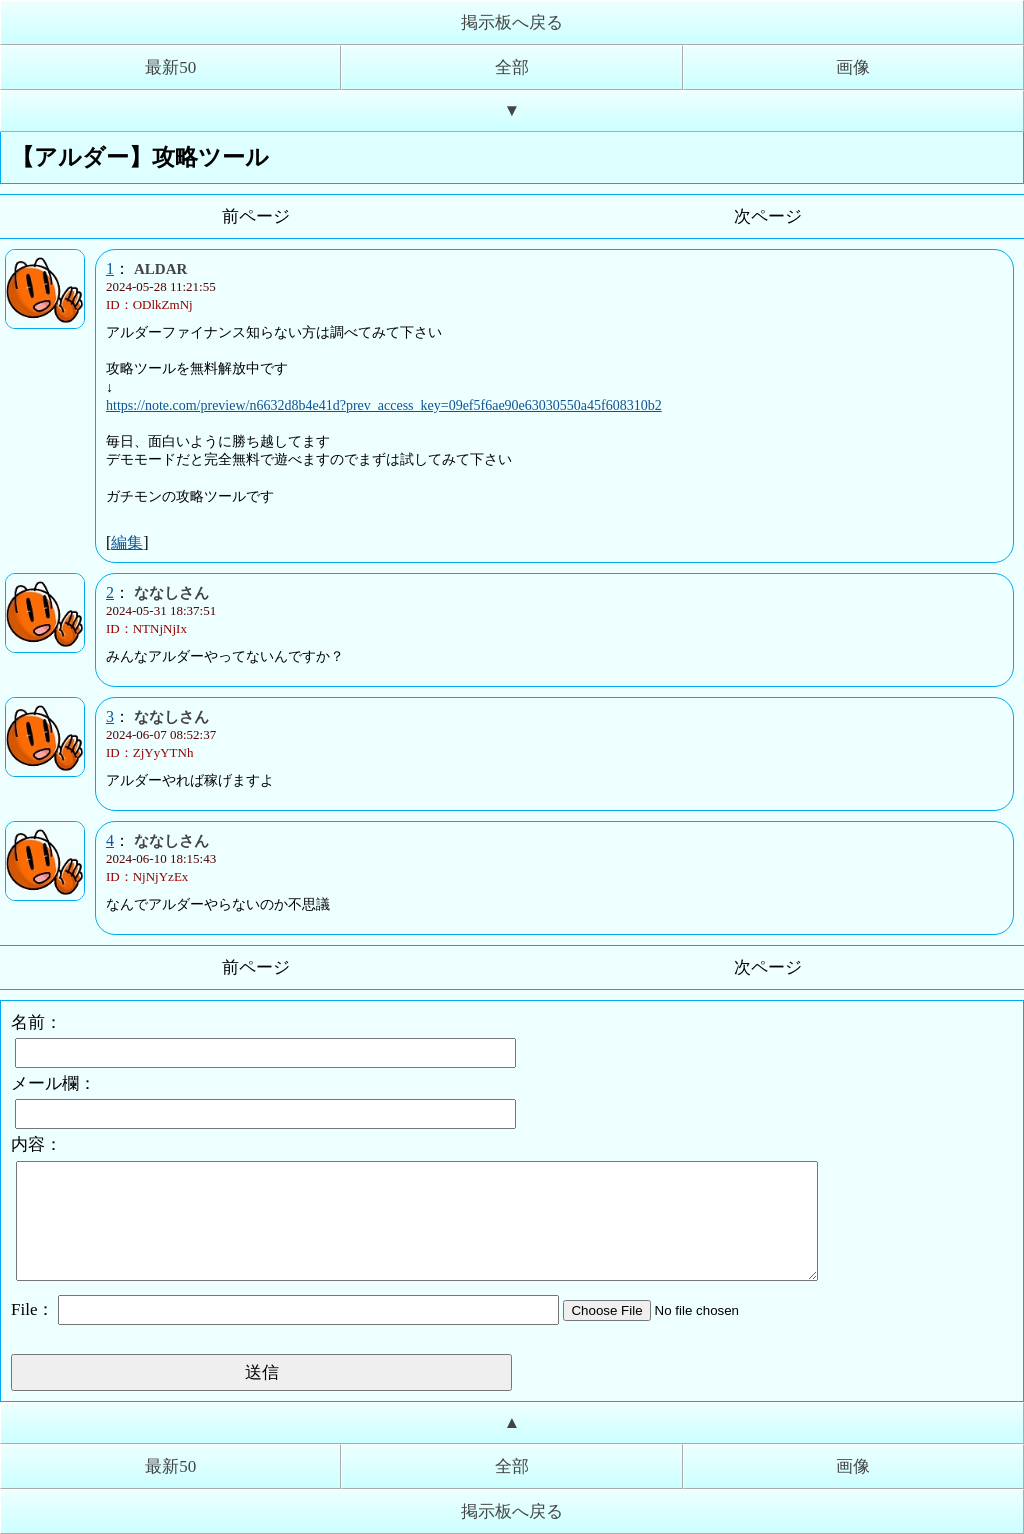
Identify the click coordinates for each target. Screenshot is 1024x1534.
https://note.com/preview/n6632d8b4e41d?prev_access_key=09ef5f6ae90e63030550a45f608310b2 (384, 405)
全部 (512, 67)
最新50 (170, 67)
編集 (127, 542)
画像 (853, 67)
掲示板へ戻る (512, 22)
